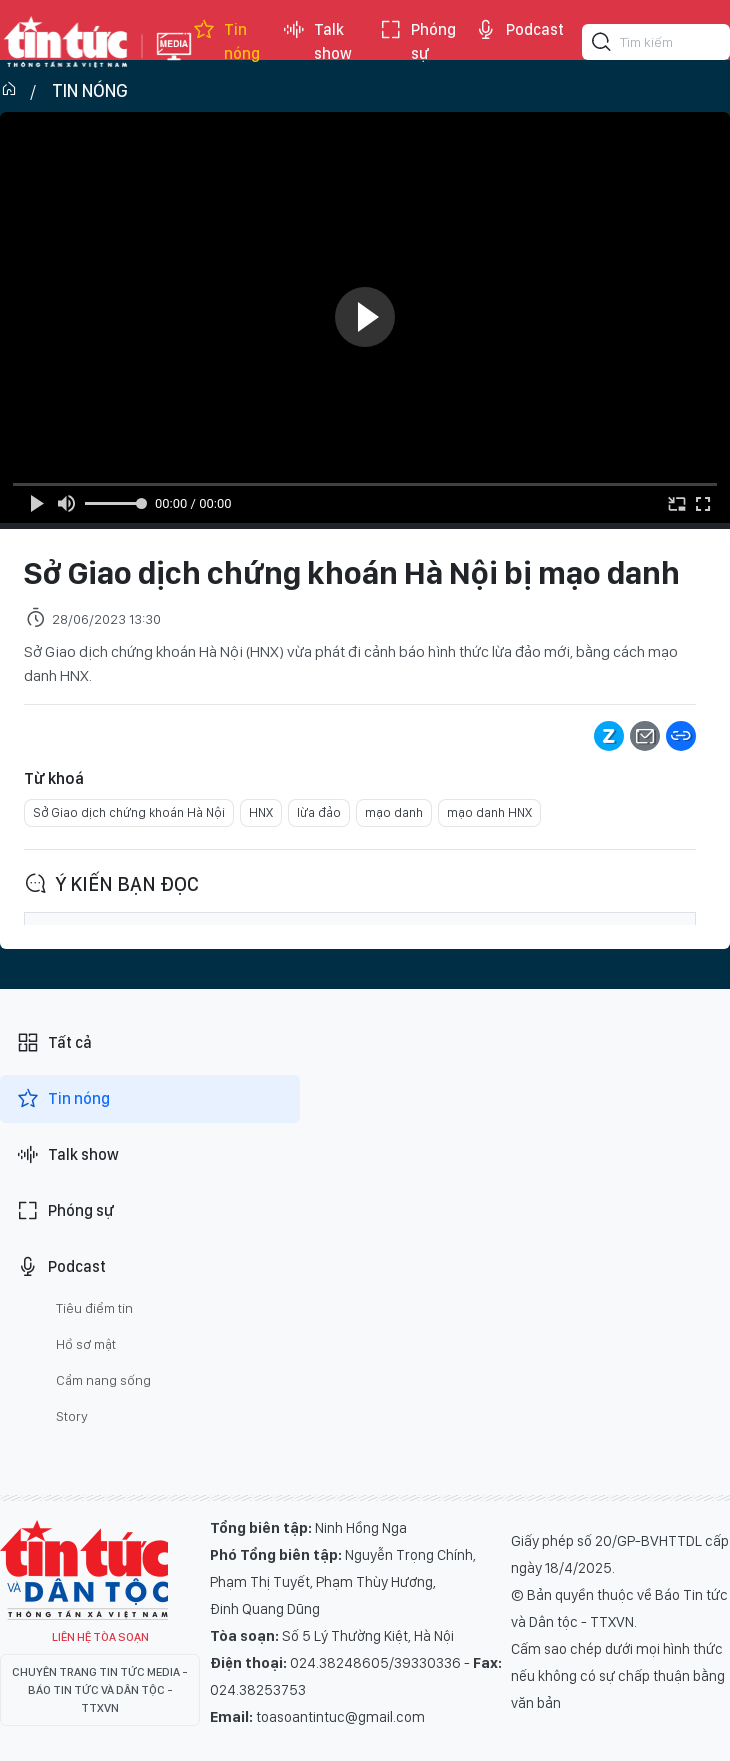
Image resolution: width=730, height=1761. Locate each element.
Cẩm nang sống (103, 1380)
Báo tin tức (66, 42)
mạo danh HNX (489, 812)
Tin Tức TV (84, 1570)
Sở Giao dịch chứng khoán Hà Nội (129, 812)
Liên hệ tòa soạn (100, 1637)
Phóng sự (417, 42)
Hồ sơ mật (86, 1344)
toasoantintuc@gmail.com (340, 1717)
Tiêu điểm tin (94, 1308)
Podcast (519, 30)
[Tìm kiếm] (602, 45)
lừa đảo (319, 812)
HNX (261, 812)
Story (72, 1416)
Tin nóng (226, 42)
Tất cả (54, 1043)
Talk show (317, 42)
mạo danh (394, 812)
